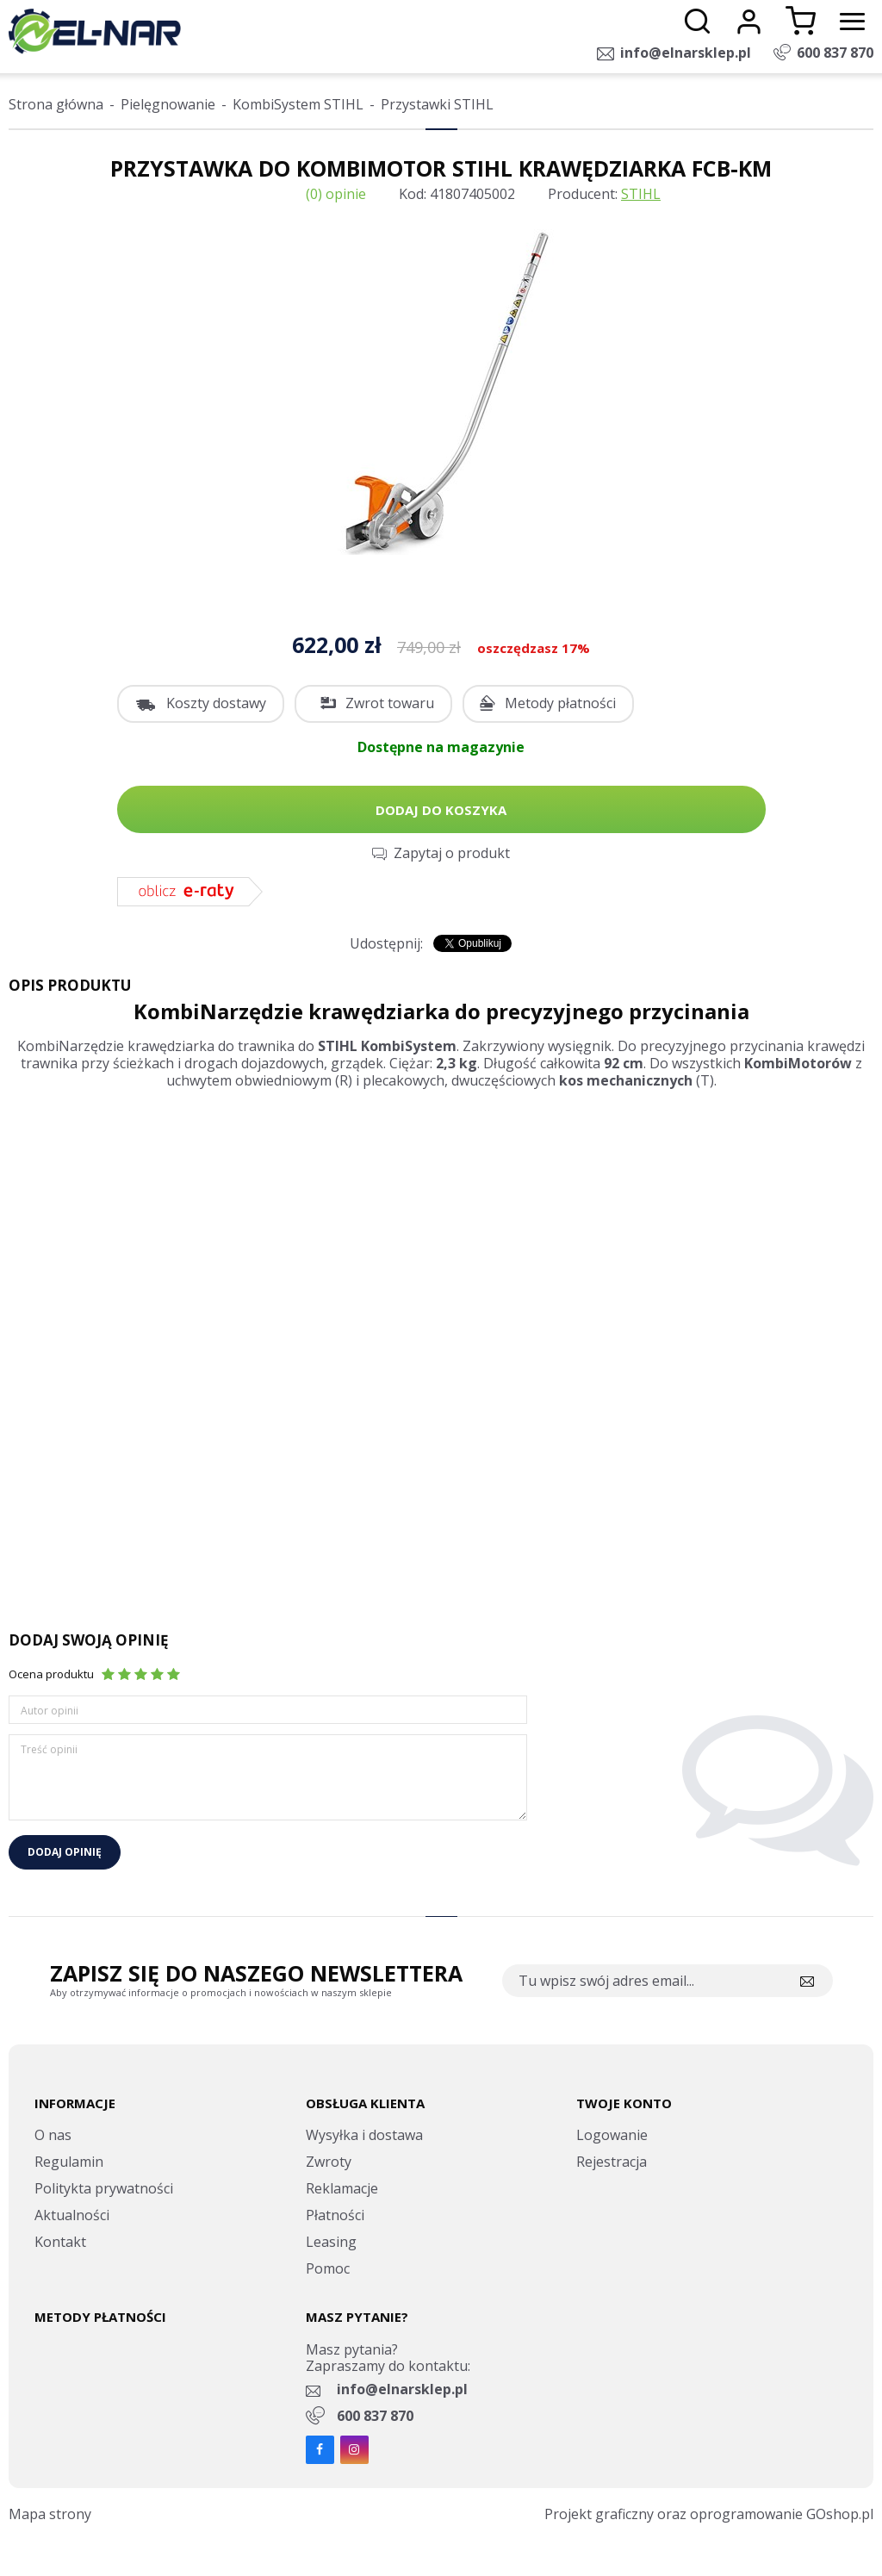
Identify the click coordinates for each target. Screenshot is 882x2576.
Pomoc (328, 2268)
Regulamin (68, 2161)
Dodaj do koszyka (441, 809)
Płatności (335, 2215)
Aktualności (71, 2215)
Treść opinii (49, 1749)
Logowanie (612, 2134)
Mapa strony (50, 2513)
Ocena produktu (51, 1674)
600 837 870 (835, 52)
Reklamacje (342, 2188)
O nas (52, 2134)
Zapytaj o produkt (452, 852)
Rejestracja (611, 2161)
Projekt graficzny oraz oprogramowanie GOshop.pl (708, 2513)
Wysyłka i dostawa (364, 2134)
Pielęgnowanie (168, 104)
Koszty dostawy (216, 703)
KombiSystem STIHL (298, 104)
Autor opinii (49, 1710)
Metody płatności (560, 703)
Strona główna (56, 104)
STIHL (641, 193)
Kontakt (60, 2241)
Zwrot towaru (389, 703)
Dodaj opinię (65, 1852)
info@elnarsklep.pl (685, 52)
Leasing (331, 2241)
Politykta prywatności (103, 2188)
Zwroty (328, 2161)
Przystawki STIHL (437, 104)
